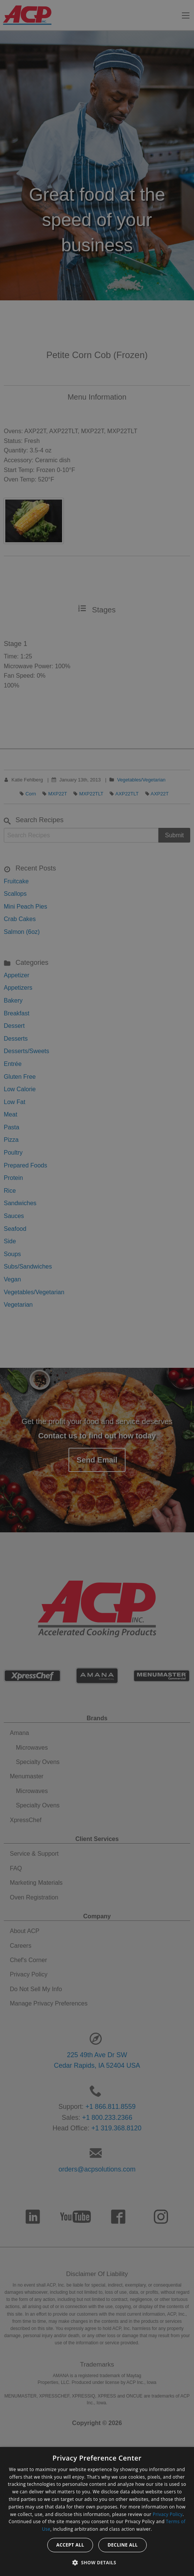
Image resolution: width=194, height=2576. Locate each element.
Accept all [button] (70, 2545)
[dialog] (97, 2511)
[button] (97, 2562)
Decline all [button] (122, 2545)
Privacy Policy (168, 2514)
